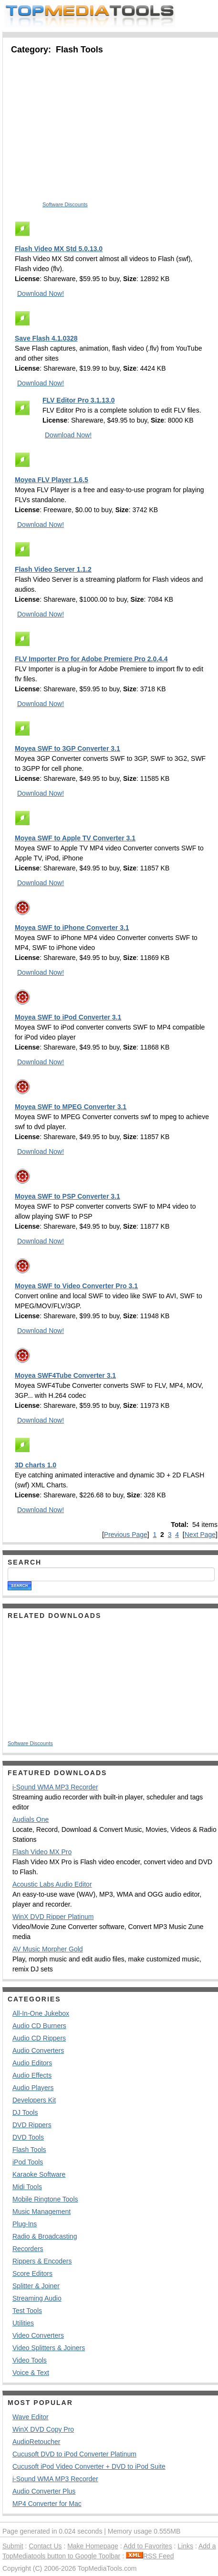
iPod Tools (27, 2162)
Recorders (27, 2249)
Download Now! (40, 293)
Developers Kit (34, 2100)
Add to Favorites (148, 2546)
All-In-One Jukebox (40, 2013)
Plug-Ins (24, 2224)
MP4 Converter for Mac (47, 2503)
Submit (12, 2546)
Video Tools (29, 2360)
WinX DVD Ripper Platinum (52, 1916)
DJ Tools (25, 2112)
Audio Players (32, 2087)
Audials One (30, 1819)
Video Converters (38, 2335)
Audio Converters (38, 2050)
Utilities (23, 2323)
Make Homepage (92, 2546)
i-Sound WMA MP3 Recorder (55, 1787)
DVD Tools (28, 2137)
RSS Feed (150, 2556)
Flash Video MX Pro (42, 1852)
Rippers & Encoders (42, 2261)
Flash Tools (29, 2149)
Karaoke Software (38, 2174)
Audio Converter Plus (43, 2491)
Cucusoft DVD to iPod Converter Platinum (74, 2454)
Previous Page (125, 1534)
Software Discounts (65, 204)
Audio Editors (32, 2063)
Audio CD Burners (39, 2026)
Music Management (41, 2211)
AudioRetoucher (36, 2441)
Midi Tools (27, 2187)
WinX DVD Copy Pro (43, 2429)
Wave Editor (30, 2417)
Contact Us (45, 2546)
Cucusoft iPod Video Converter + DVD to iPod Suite (89, 2466)
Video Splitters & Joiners (48, 2348)
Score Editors (32, 2273)
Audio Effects (32, 2075)
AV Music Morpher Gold (47, 1949)
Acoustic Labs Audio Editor (52, 1884)
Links (185, 2546)
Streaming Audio (37, 2298)
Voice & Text (30, 2372)
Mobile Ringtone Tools (45, 2199)
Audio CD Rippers (39, 2038)
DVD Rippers (32, 2125)
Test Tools (27, 2310)
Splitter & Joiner (36, 2286)
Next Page (200, 1534)
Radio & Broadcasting (44, 2236)
